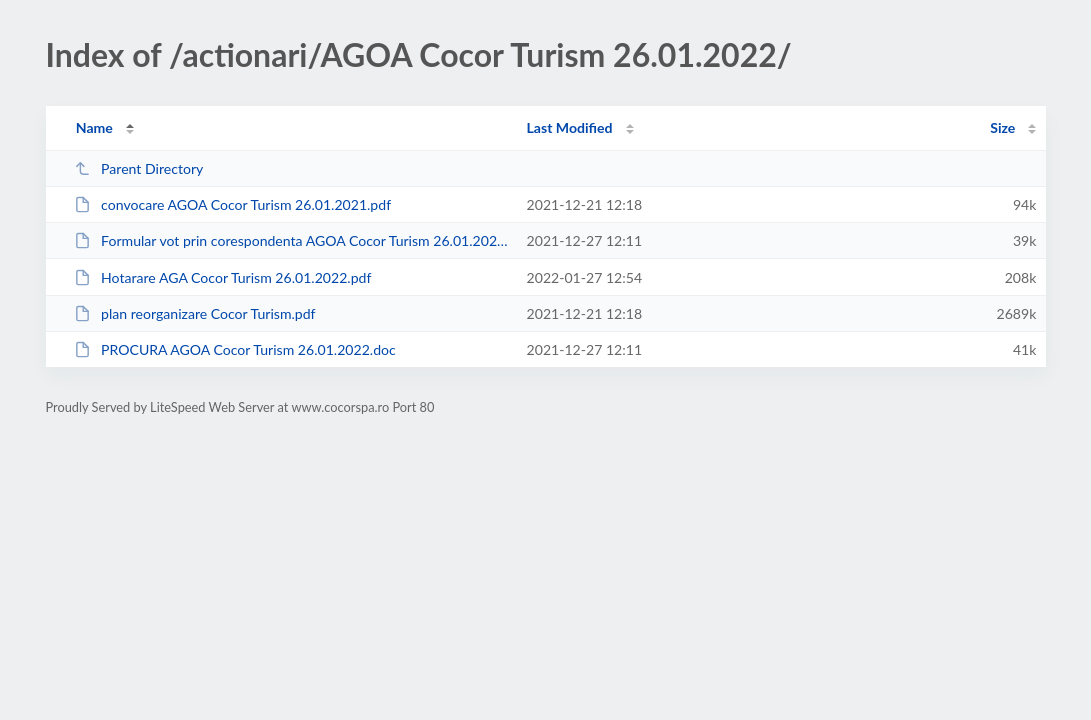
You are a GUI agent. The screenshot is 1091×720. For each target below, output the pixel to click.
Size (1002, 127)
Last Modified (570, 127)
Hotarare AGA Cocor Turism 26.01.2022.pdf (223, 277)
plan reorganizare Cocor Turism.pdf (195, 313)
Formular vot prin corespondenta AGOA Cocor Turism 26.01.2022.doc (291, 240)
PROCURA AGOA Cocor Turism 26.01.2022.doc (235, 349)
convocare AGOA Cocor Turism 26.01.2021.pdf (232, 204)
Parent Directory (139, 168)
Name (94, 127)
